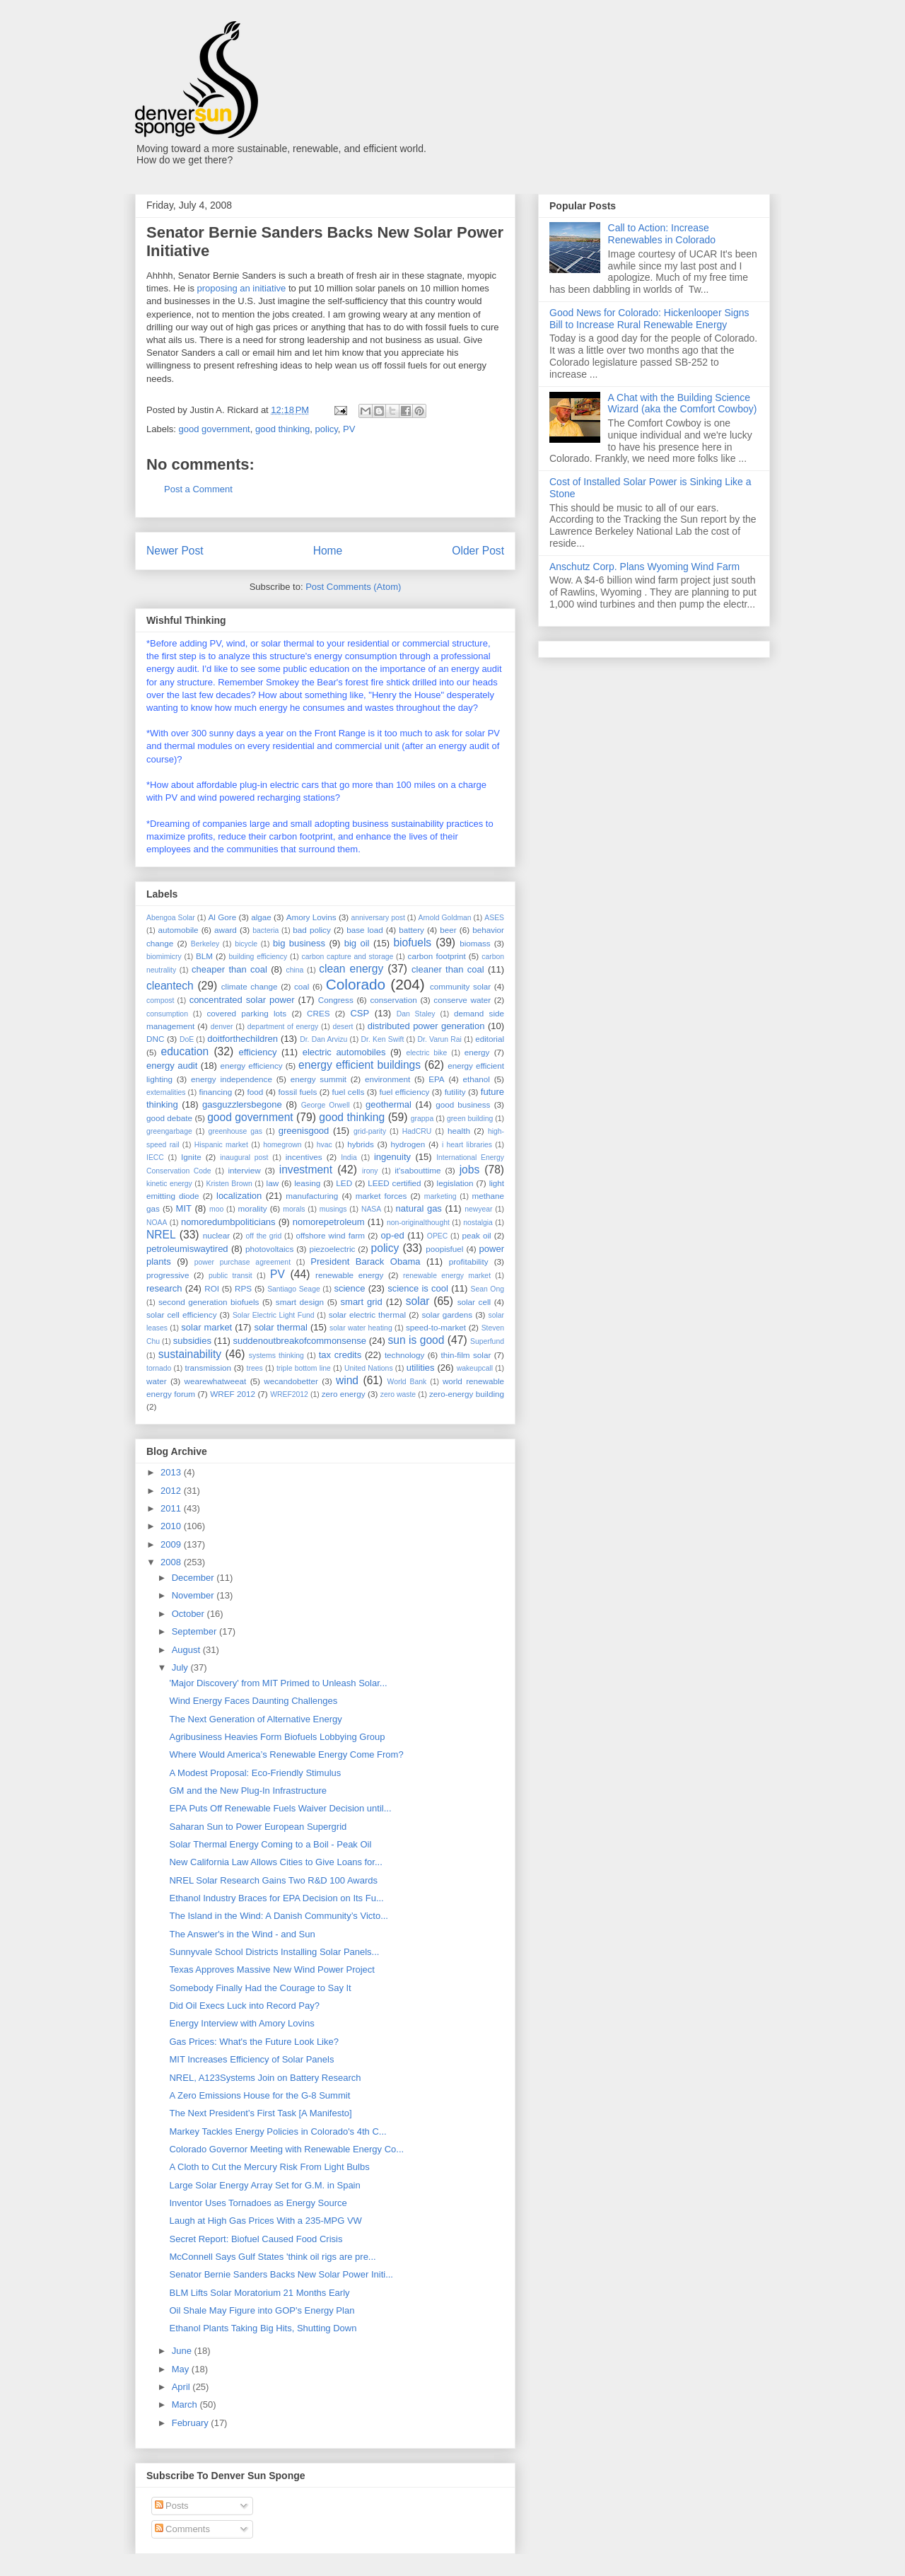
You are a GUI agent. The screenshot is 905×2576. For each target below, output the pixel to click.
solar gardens (446, 1314)
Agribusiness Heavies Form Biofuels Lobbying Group (277, 1736)
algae (261, 917)
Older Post (478, 551)
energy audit (171, 1065)
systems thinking (276, 1355)
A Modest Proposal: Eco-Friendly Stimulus (255, 1773)
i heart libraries (467, 1145)
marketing (440, 1196)
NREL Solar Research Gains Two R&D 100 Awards (273, 1880)
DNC (155, 1038)
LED (344, 1183)
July (181, 1667)
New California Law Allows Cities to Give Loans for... (275, 1862)
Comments (182, 2529)
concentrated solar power (242, 999)
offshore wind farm (330, 1235)
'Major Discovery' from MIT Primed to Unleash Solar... (278, 1683)
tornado (158, 1368)
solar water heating (360, 1328)
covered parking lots (247, 1013)
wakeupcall (475, 1368)
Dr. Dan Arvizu (323, 1039)
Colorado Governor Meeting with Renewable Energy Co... (286, 2149)
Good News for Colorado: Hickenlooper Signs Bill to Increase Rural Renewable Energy (649, 318)
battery (411, 929)
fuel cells (348, 1091)
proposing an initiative (241, 288)
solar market (206, 1327)
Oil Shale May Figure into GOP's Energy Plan (261, 2310)
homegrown (282, 1145)
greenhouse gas (235, 1131)
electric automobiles (344, 1052)
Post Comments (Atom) (353, 586)
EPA (436, 1079)
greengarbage (169, 1131)
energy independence (231, 1079)
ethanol (476, 1079)
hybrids (360, 1144)
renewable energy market (447, 1276)
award (225, 929)
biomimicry (164, 957)
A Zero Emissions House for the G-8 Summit (259, 2095)
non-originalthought (418, 1222)
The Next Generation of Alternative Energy (255, 1719)
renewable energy (349, 1275)
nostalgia (478, 1222)
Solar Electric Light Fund (274, 1315)
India (349, 1157)
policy (326, 429)
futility (455, 1091)
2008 (172, 1562)
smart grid (362, 1301)
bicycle (246, 944)
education (185, 1051)
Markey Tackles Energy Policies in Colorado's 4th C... (277, 2131)
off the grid (264, 1236)
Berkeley (205, 944)
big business (299, 943)
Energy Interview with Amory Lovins (241, 2023)
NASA (371, 1209)
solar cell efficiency (181, 1314)
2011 (172, 1508)
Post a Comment (198, 489)
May (182, 2369)
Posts (172, 2505)
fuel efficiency (405, 1091)
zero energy (344, 1393)
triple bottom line (303, 1368)
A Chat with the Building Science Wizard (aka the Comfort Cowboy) (682, 403)
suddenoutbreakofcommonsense (299, 1340)
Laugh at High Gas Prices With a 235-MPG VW (265, 2220)
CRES (318, 1013)
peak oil (476, 1235)
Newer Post (175, 551)
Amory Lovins (311, 917)
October (189, 1613)
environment (387, 1079)
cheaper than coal (229, 969)
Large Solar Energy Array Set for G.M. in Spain (264, 2185)
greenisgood (304, 1130)
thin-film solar (466, 1354)
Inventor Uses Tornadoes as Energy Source (257, 2203)
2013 (172, 1472)
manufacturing (312, 1195)
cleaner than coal (447, 969)
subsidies (192, 1340)
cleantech (170, 986)
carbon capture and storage (348, 957)
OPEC (437, 1236)
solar (418, 1301)
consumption (167, 1014)
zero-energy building (466, 1393)
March (186, 2404)
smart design (300, 1301)
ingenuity (392, 1156)
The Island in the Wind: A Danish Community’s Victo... (278, 1915)
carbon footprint (437, 956)
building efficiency (258, 957)
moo (216, 1209)
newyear (478, 1209)
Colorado (355, 984)
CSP (359, 1013)
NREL (161, 1235)
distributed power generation (426, 1026)
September (195, 1631)
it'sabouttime (417, 1170)
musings (333, 1209)
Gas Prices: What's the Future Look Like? (253, 2041)
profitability (469, 1261)
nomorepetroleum (329, 1222)
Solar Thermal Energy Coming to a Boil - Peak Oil (270, 1844)
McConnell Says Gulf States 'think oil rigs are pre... (272, 2256)
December (194, 1577)
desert (343, 1027)
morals (294, 1209)
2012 (172, 1490)
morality (252, 1208)
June (183, 2350)
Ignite (191, 1156)
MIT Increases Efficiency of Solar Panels (251, 2059)
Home (328, 551)
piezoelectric (332, 1248)
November (194, 1595)
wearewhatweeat (216, 1381)
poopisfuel (444, 1248)
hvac (324, 1145)
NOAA (156, 1222)
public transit (230, 1276)
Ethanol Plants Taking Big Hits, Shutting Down (262, 2328)
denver (222, 1027)
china (294, 970)
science (349, 1288)
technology (405, 1354)
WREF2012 (289, 1394)
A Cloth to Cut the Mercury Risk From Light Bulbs (269, 2167)
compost (160, 1000)
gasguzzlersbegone (242, 1104)
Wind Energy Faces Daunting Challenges (253, 1700)
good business (463, 1104)
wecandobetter (291, 1381)
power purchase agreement (242, 1262)
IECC (155, 1157)
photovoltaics (269, 1248)
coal (301, 986)
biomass (475, 943)
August (187, 1649)
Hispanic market (221, 1145)
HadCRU (417, 1131)
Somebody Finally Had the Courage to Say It (260, 1988)
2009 (172, 1544)
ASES (494, 918)
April (182, 2386)
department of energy (283, 1027)
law (273, 1183)
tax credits (340, 1355)
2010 (172, 1526)
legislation (455, 1183)
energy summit (318, 1079)
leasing (307, 1183)
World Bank (407, 1382)
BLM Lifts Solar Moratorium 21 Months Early (259, 2292)
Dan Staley (416, 1014)
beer (448, 929)
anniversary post (378, 918)
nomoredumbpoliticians (228, 1222)
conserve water (462, 999)
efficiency (257, 1052)
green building (470, 1118)
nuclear (216, 1235)
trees (255, 1368)
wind (347, 1380)
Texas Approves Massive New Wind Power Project (271, 1969)
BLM (204, 956)
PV (349, 429)
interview (244, 1170)
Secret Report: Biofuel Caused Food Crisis (255, 2239)
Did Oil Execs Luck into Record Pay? (244, 2005)
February (191, 2423)
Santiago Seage (293, 1289)
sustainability (189, 1354)
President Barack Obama (365, 1261)
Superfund (487, 1341)
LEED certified (394, 1183)
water (156, 1381)
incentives (304, 1156)
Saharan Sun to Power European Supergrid (257, 1826)
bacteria (265, 930)
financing (215, 1091)
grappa (422, 1118)
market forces (381, 1195)
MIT (184, 1208)
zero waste (398, 1394)
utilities (421, 1367)
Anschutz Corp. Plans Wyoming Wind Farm (644, 566)
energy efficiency (251, 1065)
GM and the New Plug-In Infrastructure (248, 1790)
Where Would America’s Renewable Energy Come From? (286, 1754)
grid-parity (370, 1131)
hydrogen (407, 1144)
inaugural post (244, 1157)
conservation (393, 999)
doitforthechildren (242, 1038)
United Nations (368, 1368)
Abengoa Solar (170, 918)
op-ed (392, 1235)
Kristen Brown (229, 1184)
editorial (489, 1038)
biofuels (412, 942)
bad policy (311, 929)
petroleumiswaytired (187, 1248)
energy (477, 1052)
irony (370, 1171)
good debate (169, 1117)
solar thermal (281, 1327)
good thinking (282, 429)
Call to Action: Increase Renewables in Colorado (662, 233)
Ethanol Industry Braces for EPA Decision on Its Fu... (276, 1898)
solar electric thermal (367, 1314)
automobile (178, 929)
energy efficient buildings (359, 1065)
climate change (249, 986)
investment (305, 1170)
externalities (165, 1092)
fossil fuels (297, 1091)
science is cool (417, 1288)
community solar (460, 986)
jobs (470, 1170)
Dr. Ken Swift (382, 1039)
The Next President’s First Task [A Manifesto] (260, 2113)
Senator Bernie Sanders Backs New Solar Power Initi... (280, 2274)
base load (364, 929)
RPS (243, 1288)
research (164, 1288)
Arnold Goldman (444, 918)
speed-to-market (436, 1327)
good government (214, 429)
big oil (357, 943)
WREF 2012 (232, 1393)
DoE (187, 1039)
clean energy (351, 969)
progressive (167, 1275)
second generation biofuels (208, 1301)
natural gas (419, 1208)
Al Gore (222, 917)
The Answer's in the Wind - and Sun (242, 1934)
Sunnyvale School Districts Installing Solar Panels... (274, 1951)
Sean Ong (487, 1289)
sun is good (416, 1340)
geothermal (388, 1104)
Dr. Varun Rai (440, 1039)
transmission (208, 1367)
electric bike (427, 1053)
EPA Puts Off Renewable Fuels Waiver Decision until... (280, 1808)
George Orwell (325, 1105)
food (255, 1091)
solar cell (474, 1301)
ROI (211, 1288)
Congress (336, 999)
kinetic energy (169, 1184)
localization (239, 1195)
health (459, 1130)
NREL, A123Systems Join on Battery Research (265, 2077)
